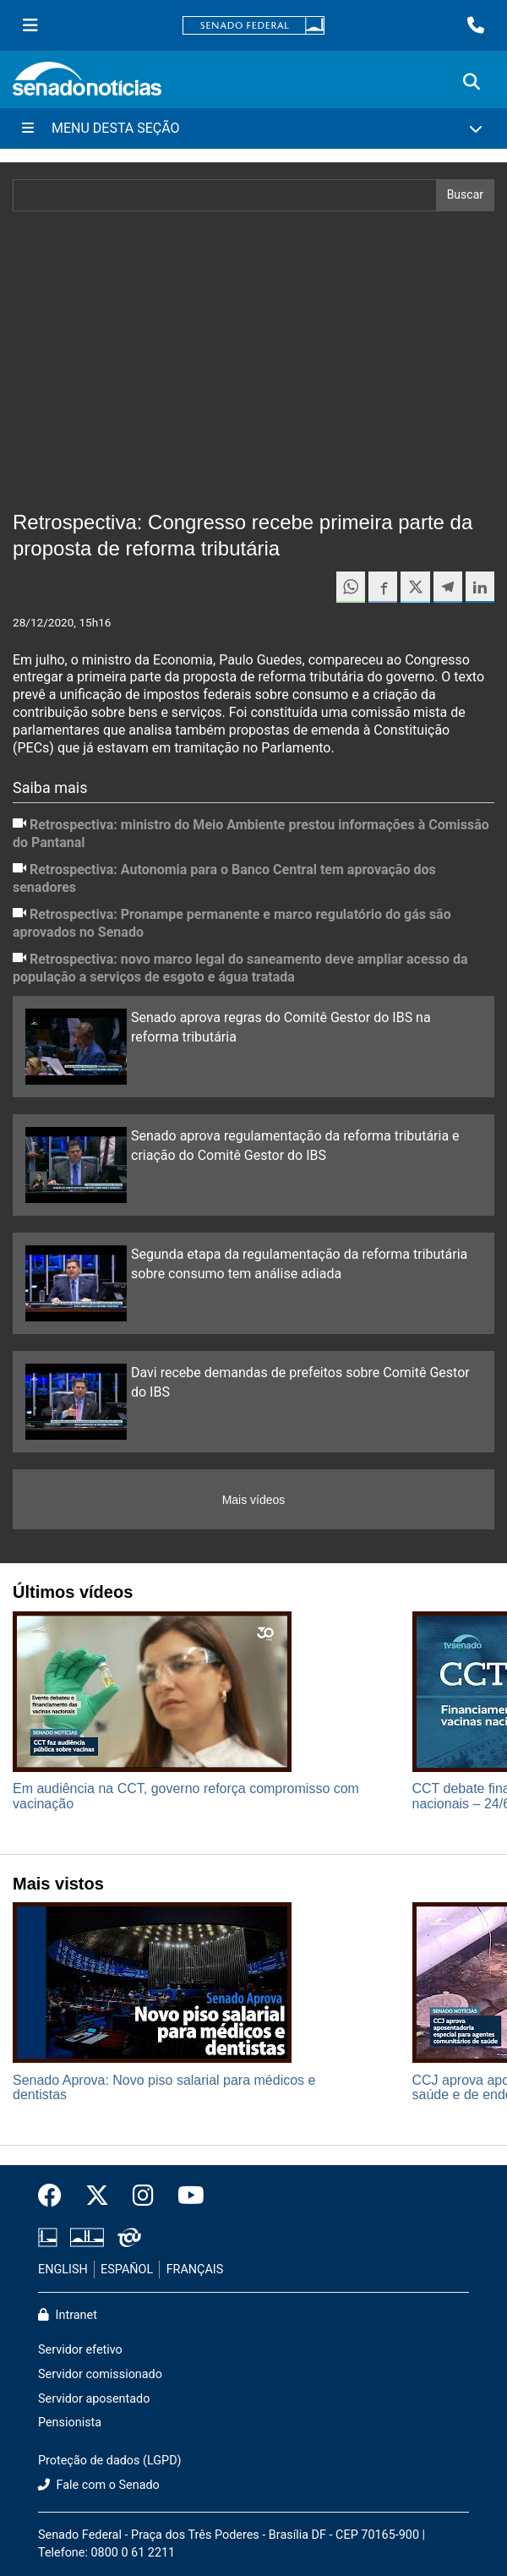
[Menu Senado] (30, 25)
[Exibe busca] (471, 82)
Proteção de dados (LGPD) (110, 2460)
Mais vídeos (254, 1500)
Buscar (465, 194)
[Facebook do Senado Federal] (56, 2196)
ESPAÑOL (127, 2269)
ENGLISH (63, 2269)
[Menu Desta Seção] (253, 128)
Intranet (67, 2315)
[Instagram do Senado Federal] (143, 2196)
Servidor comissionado (100, 2374)
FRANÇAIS (195, 2269)
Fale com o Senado (99, 2485)
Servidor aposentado (94, 2399)
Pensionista (69, 2422)
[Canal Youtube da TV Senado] (185, 2196)
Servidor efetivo (80, 2350)
